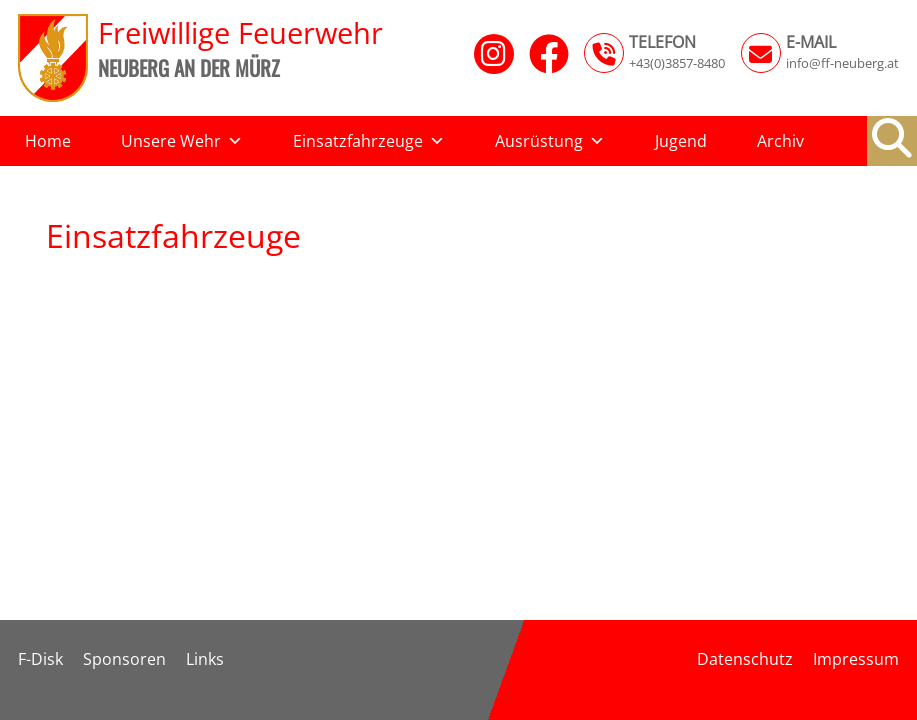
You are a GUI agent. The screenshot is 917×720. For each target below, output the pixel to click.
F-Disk (40, 659)
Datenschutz (745, 659)
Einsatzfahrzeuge (369, 141)
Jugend (681, 141)
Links (205, 659)
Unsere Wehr (182, 141)
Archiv (780, 141)
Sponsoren (124, 659)
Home (48, 141)
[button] (892, 138)
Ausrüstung (550, 141)
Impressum (856, 659)
